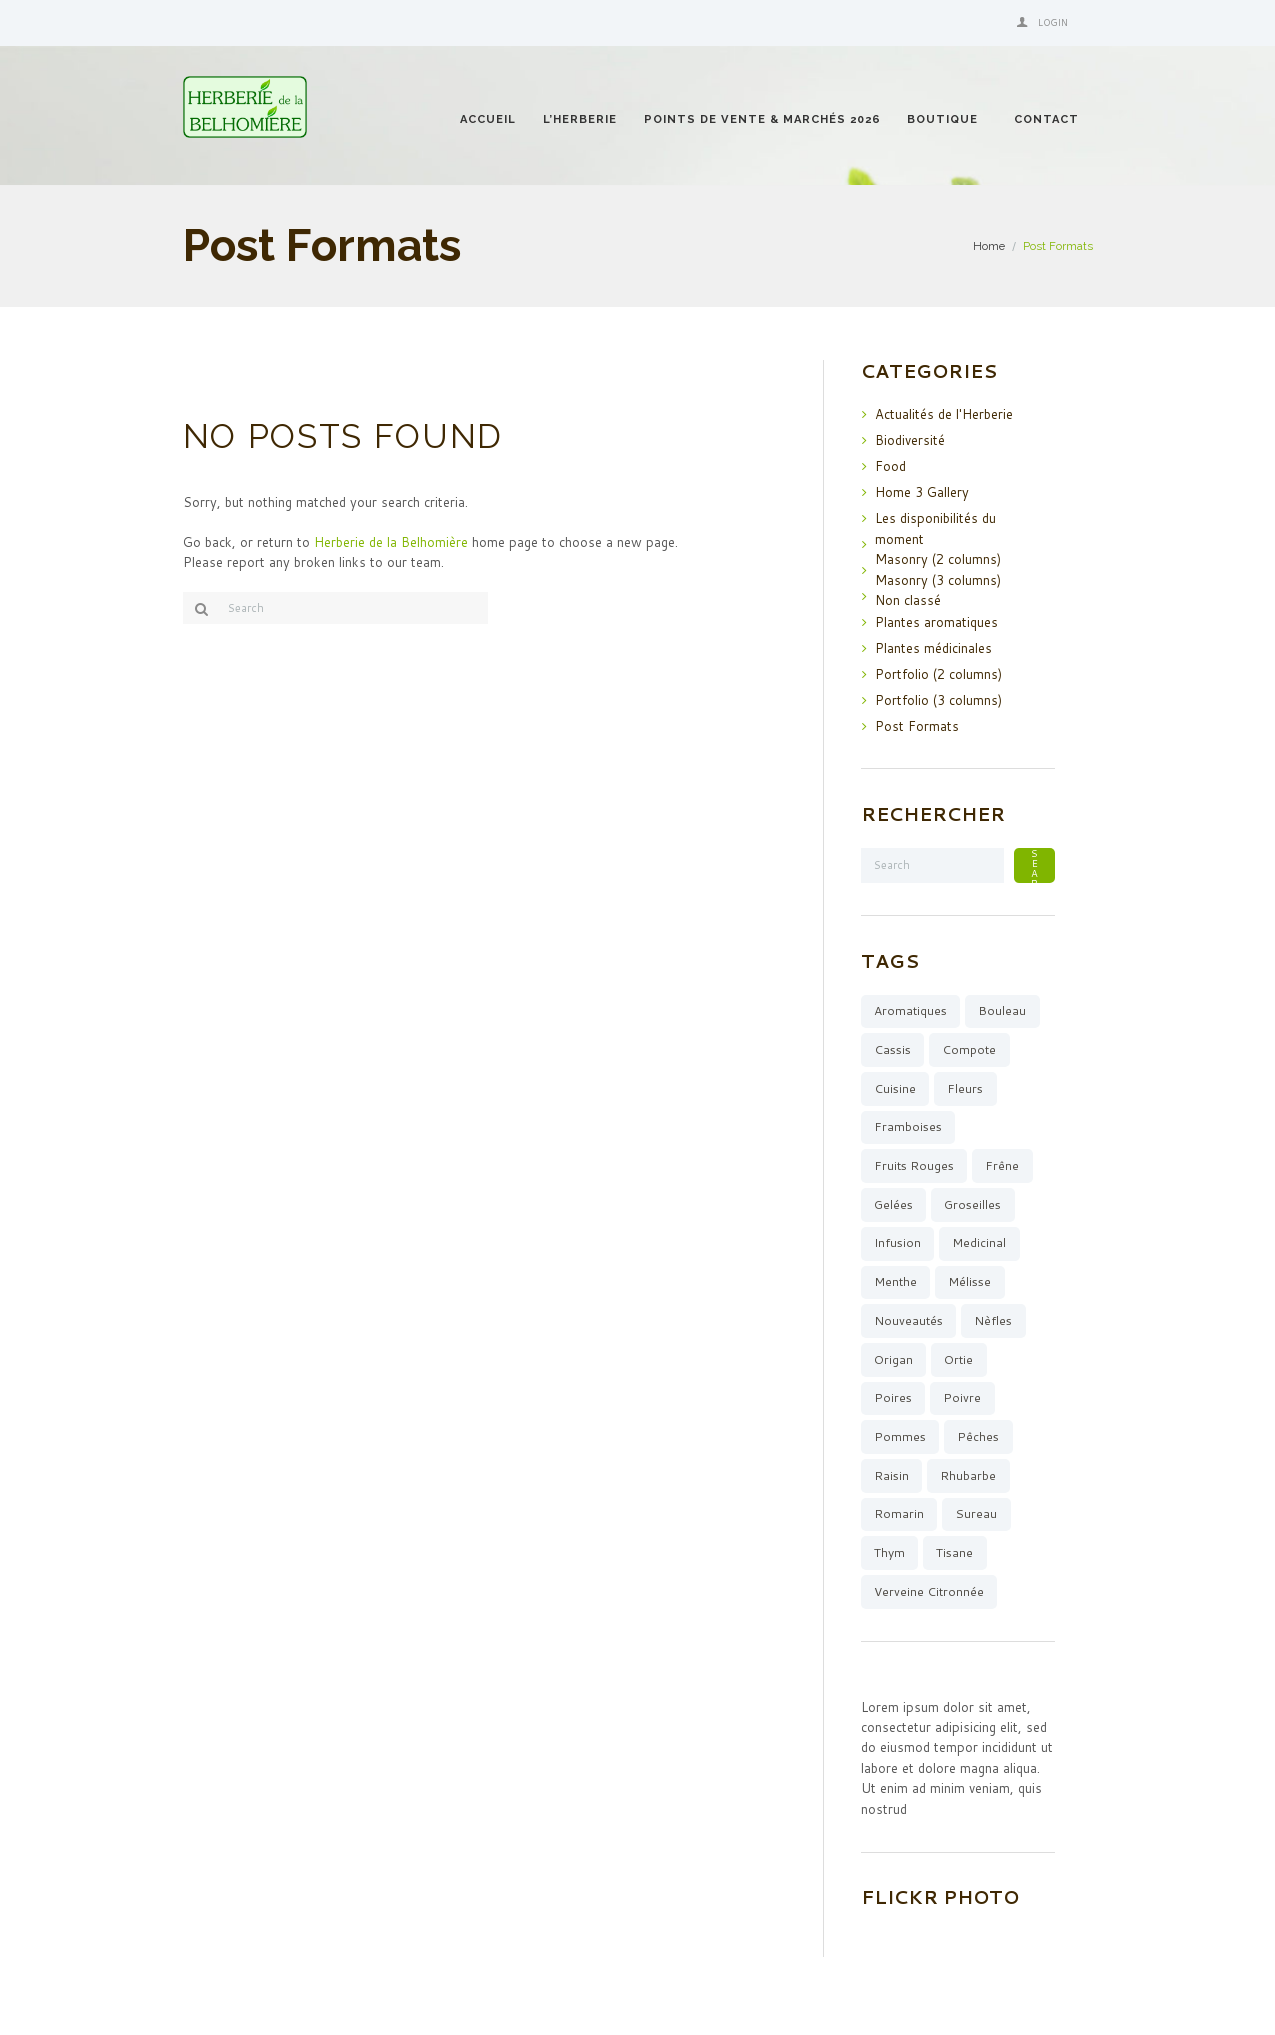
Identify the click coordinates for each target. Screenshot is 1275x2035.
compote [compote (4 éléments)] (969, 1049)
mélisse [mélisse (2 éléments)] (969, 1281)
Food (890, 466)
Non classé (908, 600)
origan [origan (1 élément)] (893, 1359)
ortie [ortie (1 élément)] (958, 1359)
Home (989, 246)
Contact (1046, 119)
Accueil (488, 119)
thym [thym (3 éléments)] (889, 1552)
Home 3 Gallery (922, 492)
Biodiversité (910, 440)
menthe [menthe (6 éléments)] (895, 1281)
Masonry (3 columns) (938, 580)
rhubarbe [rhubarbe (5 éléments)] (968, 1475)
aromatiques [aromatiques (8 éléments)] (910, 1010)
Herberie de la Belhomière (391, 542)
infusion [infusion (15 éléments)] (897, 1242)
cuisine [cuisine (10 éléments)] (895, 1088)
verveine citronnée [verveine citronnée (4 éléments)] (929, 1591)
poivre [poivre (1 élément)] (962, 1397)
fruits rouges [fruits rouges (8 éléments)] (914, 1165)
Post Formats (917, 726)
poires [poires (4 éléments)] (893, 1397)
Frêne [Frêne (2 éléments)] (1002, 1165)
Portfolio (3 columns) (938, 700)
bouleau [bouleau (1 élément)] (1002, 1010)
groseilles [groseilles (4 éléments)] (972, 1204)
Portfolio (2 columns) (938, 674)
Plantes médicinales (933, 648)
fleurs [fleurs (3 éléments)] (965, 1088)
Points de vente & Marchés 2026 (762, 119)
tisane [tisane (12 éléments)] (954, 1552)
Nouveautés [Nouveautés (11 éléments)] (908, 1320)
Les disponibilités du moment (935, 528)
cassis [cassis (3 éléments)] (892, 1049)
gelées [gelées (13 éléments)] (893, 1204)
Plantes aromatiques (936, 622)
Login (1053, 22)
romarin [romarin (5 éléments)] (899, 1513)
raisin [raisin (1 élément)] (891, 1475)
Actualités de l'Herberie (944, 414)
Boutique (942, 119)
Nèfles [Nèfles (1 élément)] (993, 1320)
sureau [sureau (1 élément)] (976, 1513)
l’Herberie (580, 119)
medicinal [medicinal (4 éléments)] (979, 1242)
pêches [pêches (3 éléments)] (978, 1436)
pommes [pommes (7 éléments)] (900, 1436)
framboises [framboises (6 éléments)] (908, 1126)
